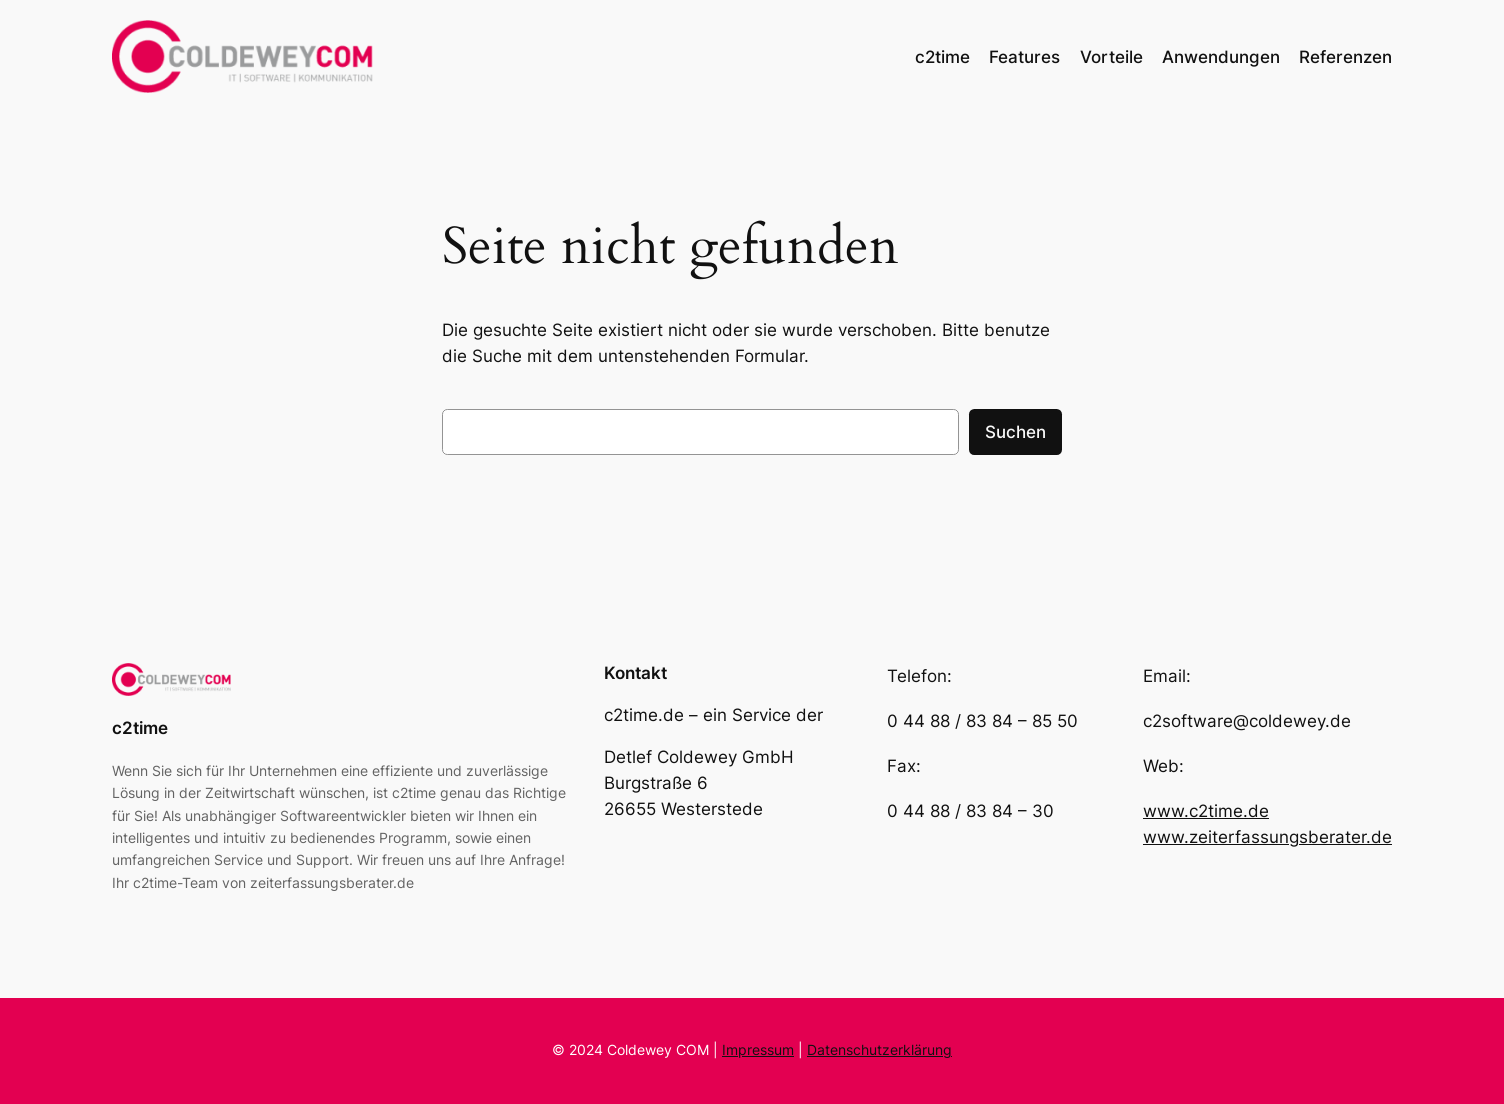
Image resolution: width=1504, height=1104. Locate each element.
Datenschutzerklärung (879, 1049)
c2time (140, 728)
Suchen (1015, 432)
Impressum (758, 1049)
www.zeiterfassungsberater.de (1267, 837)
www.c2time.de (1206, 811)
